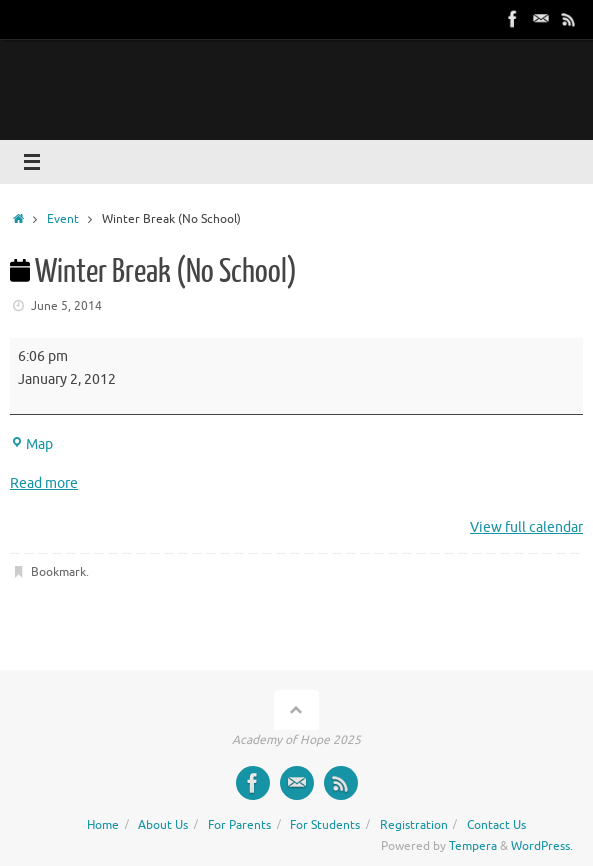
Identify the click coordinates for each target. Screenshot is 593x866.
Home (103, 825)
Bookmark (58, 572)
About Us (163, 825)
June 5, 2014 (66, 306)
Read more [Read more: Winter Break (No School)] (44, 483)
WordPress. (542, 846)
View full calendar (526, 527)
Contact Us (496, 825)
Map (31, 444)
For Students (325, 825)
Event (63, 219)
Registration (414, 825)
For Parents (239, 825)
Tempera (473, 846)
